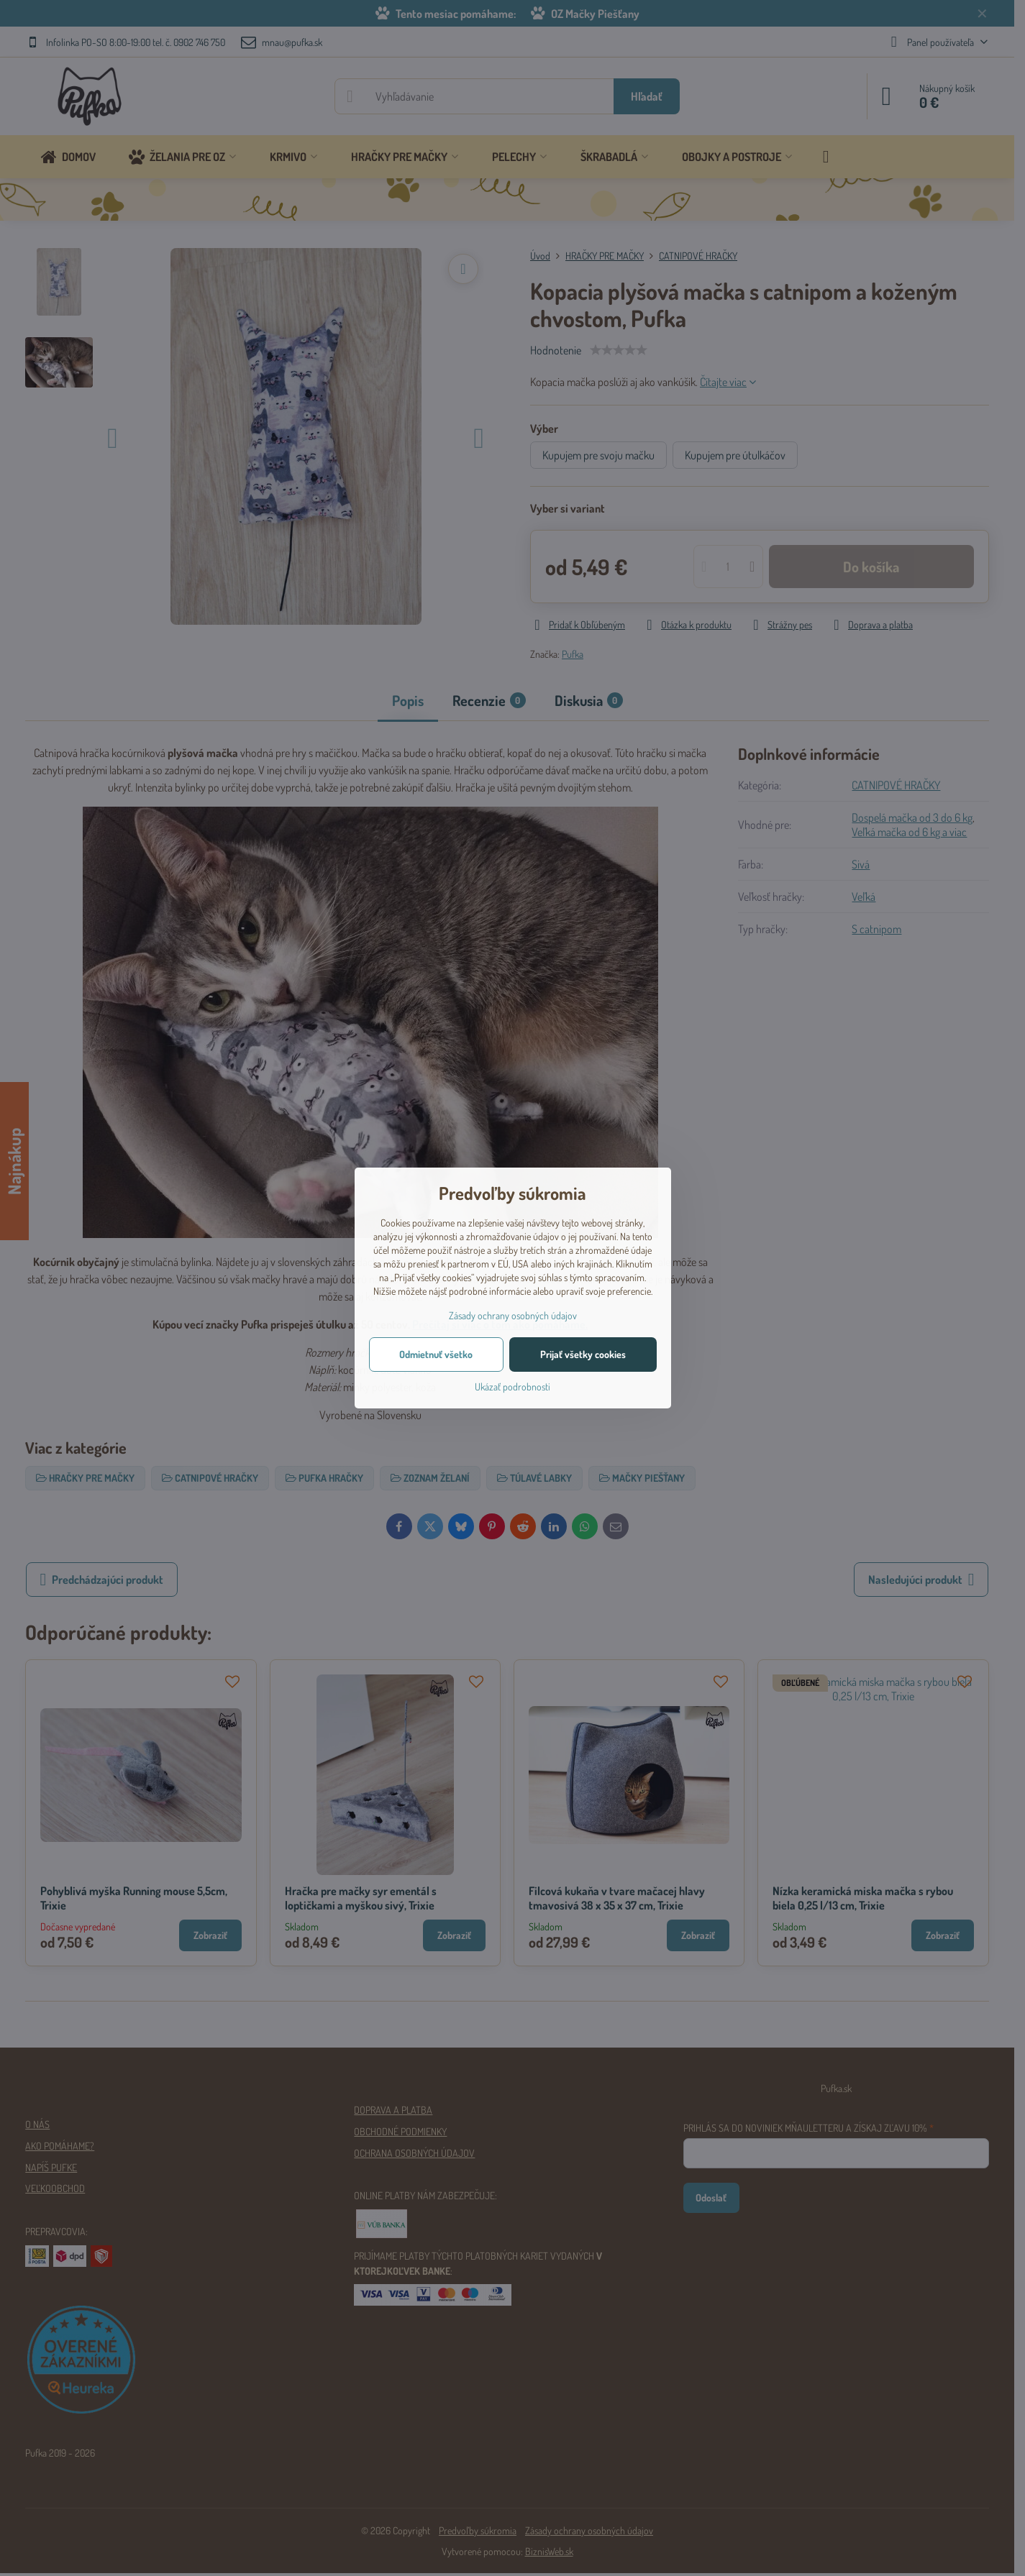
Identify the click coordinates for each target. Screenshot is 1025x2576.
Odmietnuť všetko (436, 1354)
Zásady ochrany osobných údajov (513, 1315)
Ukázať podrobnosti (512, 1386)
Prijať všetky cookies (583, 1354)
